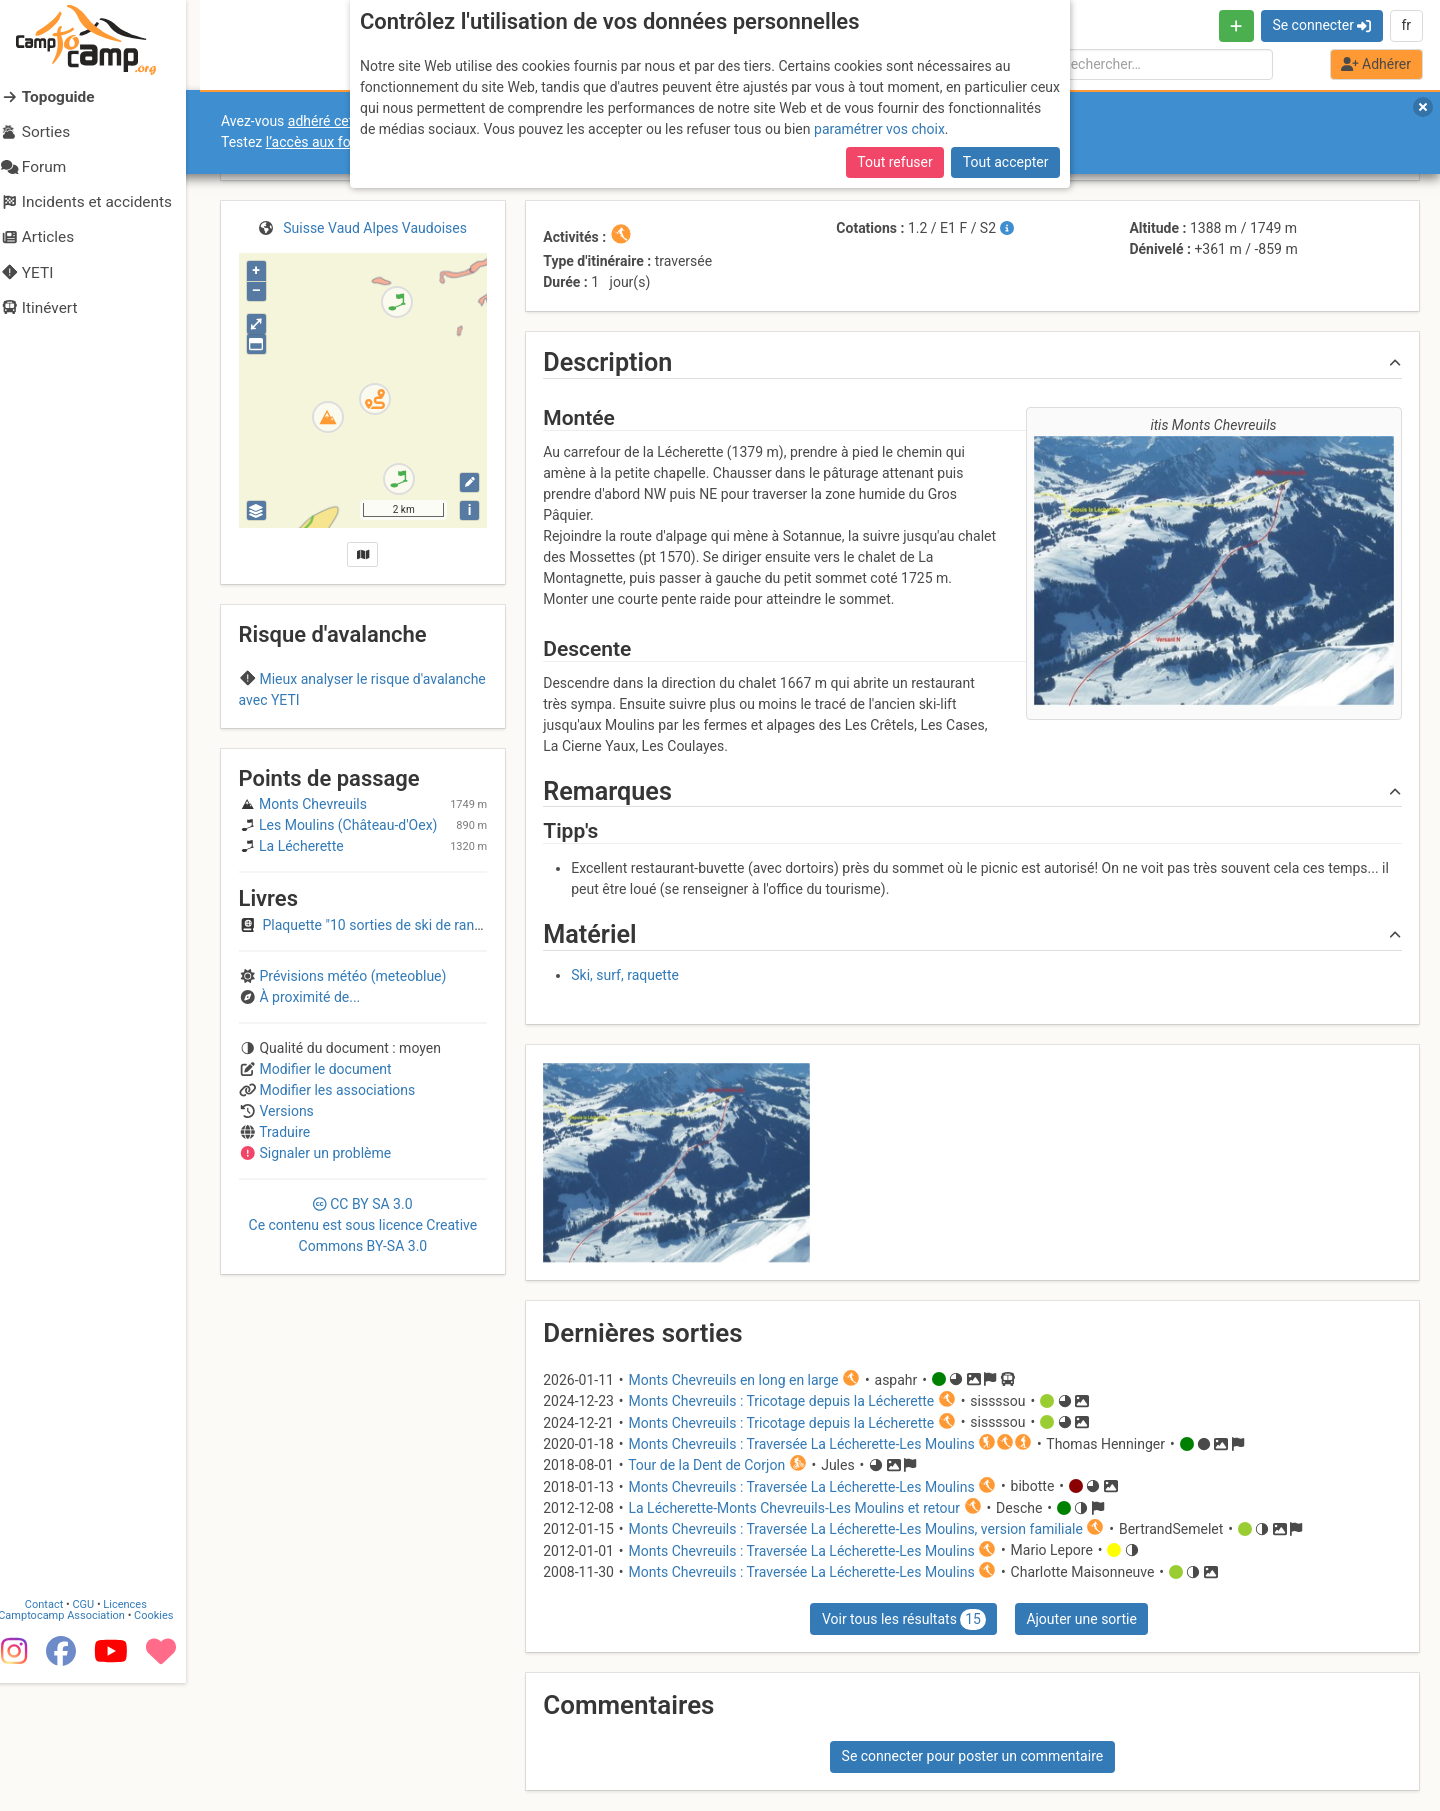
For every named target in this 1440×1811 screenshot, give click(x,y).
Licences (139, 1733)
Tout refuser (894, 162)
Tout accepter (1006, 162)
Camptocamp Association (75, 1744)
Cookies (167, 1744)
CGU (98, 1733)
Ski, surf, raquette (625, 975)
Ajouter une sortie (1081, 1619)
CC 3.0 (363, 1336)
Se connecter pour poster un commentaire (973, 1756)
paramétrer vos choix (879, 129)
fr (1406, 25)
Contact (58, 1733)
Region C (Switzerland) (362, 739)
